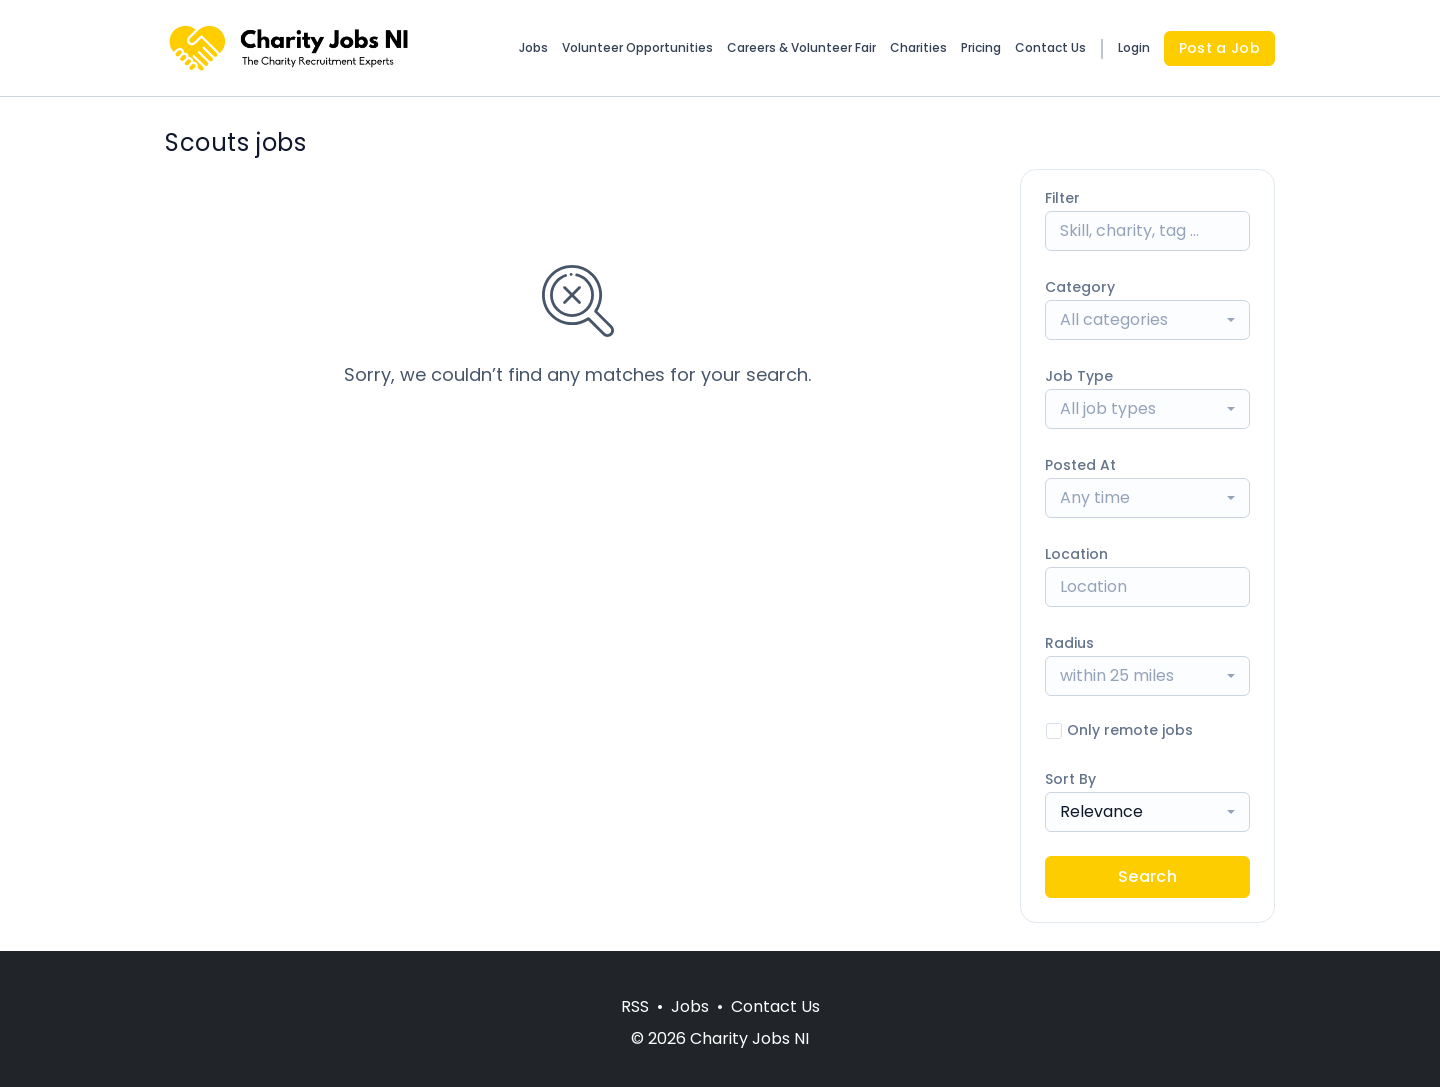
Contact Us (1050, 47)
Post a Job (1220, 48)
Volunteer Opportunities (637, 47)
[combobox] (1147, 320)
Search (1147, 876)
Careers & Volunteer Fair (801, 47)
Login (1134, 47)
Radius (1069, 643)
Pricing (981, 47)
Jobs (533, 47)
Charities (918, 47)
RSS (635, 1006)
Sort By (1070, 779)
